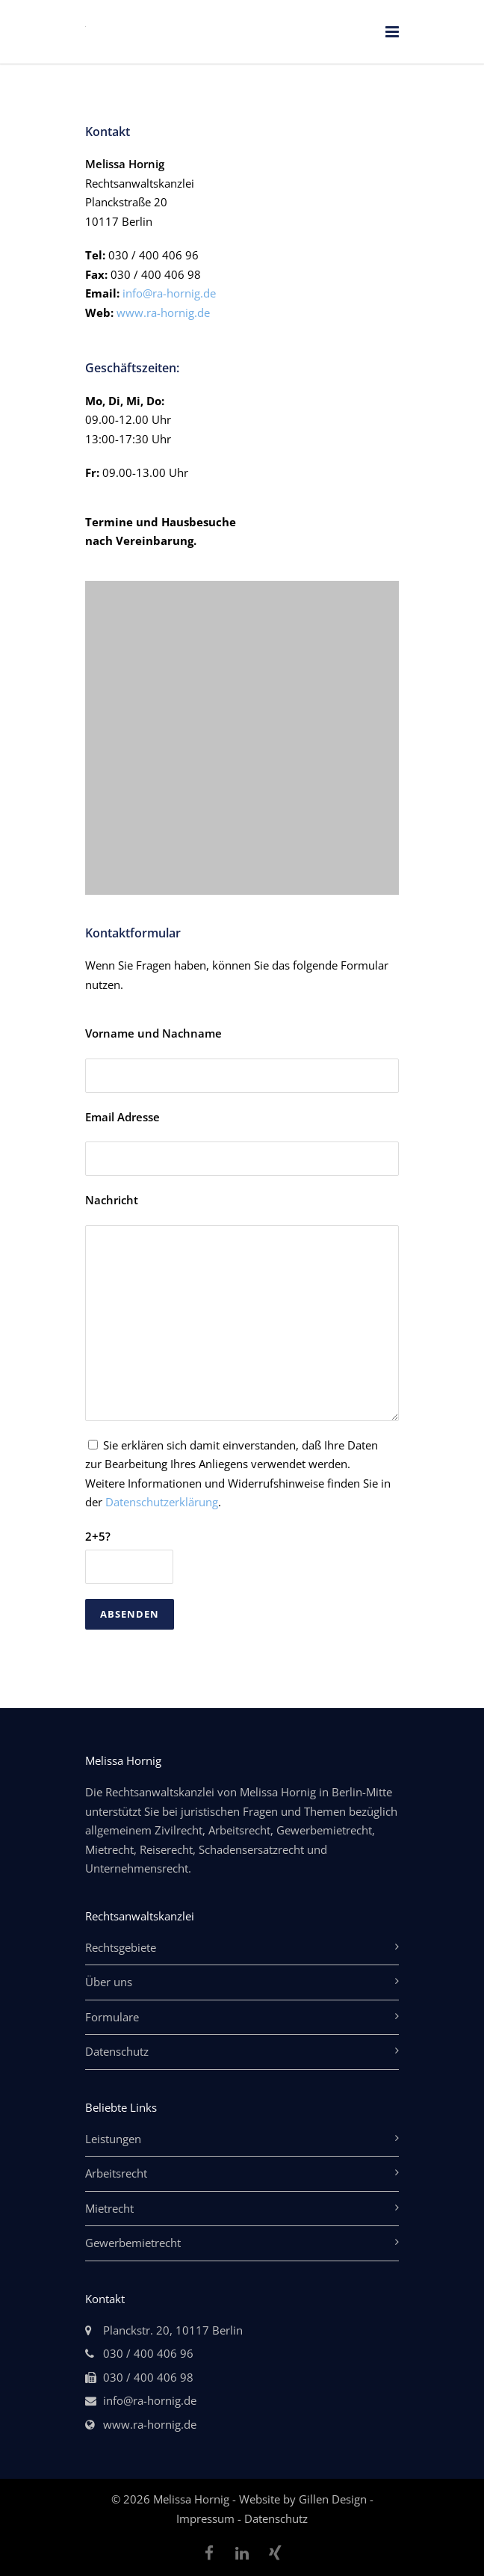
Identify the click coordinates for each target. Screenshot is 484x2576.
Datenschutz (117, 2051)
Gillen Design (334, 2499)
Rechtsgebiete (120, 1947)
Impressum (207, 2518)
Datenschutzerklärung (161, 1501)
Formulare (112, 2016)
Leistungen (113, 2138)
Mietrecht (109, 2208)
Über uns (108, 1981)
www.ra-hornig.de (163, 312)
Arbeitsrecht (116, 2173)
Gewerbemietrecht (133, 2242)
